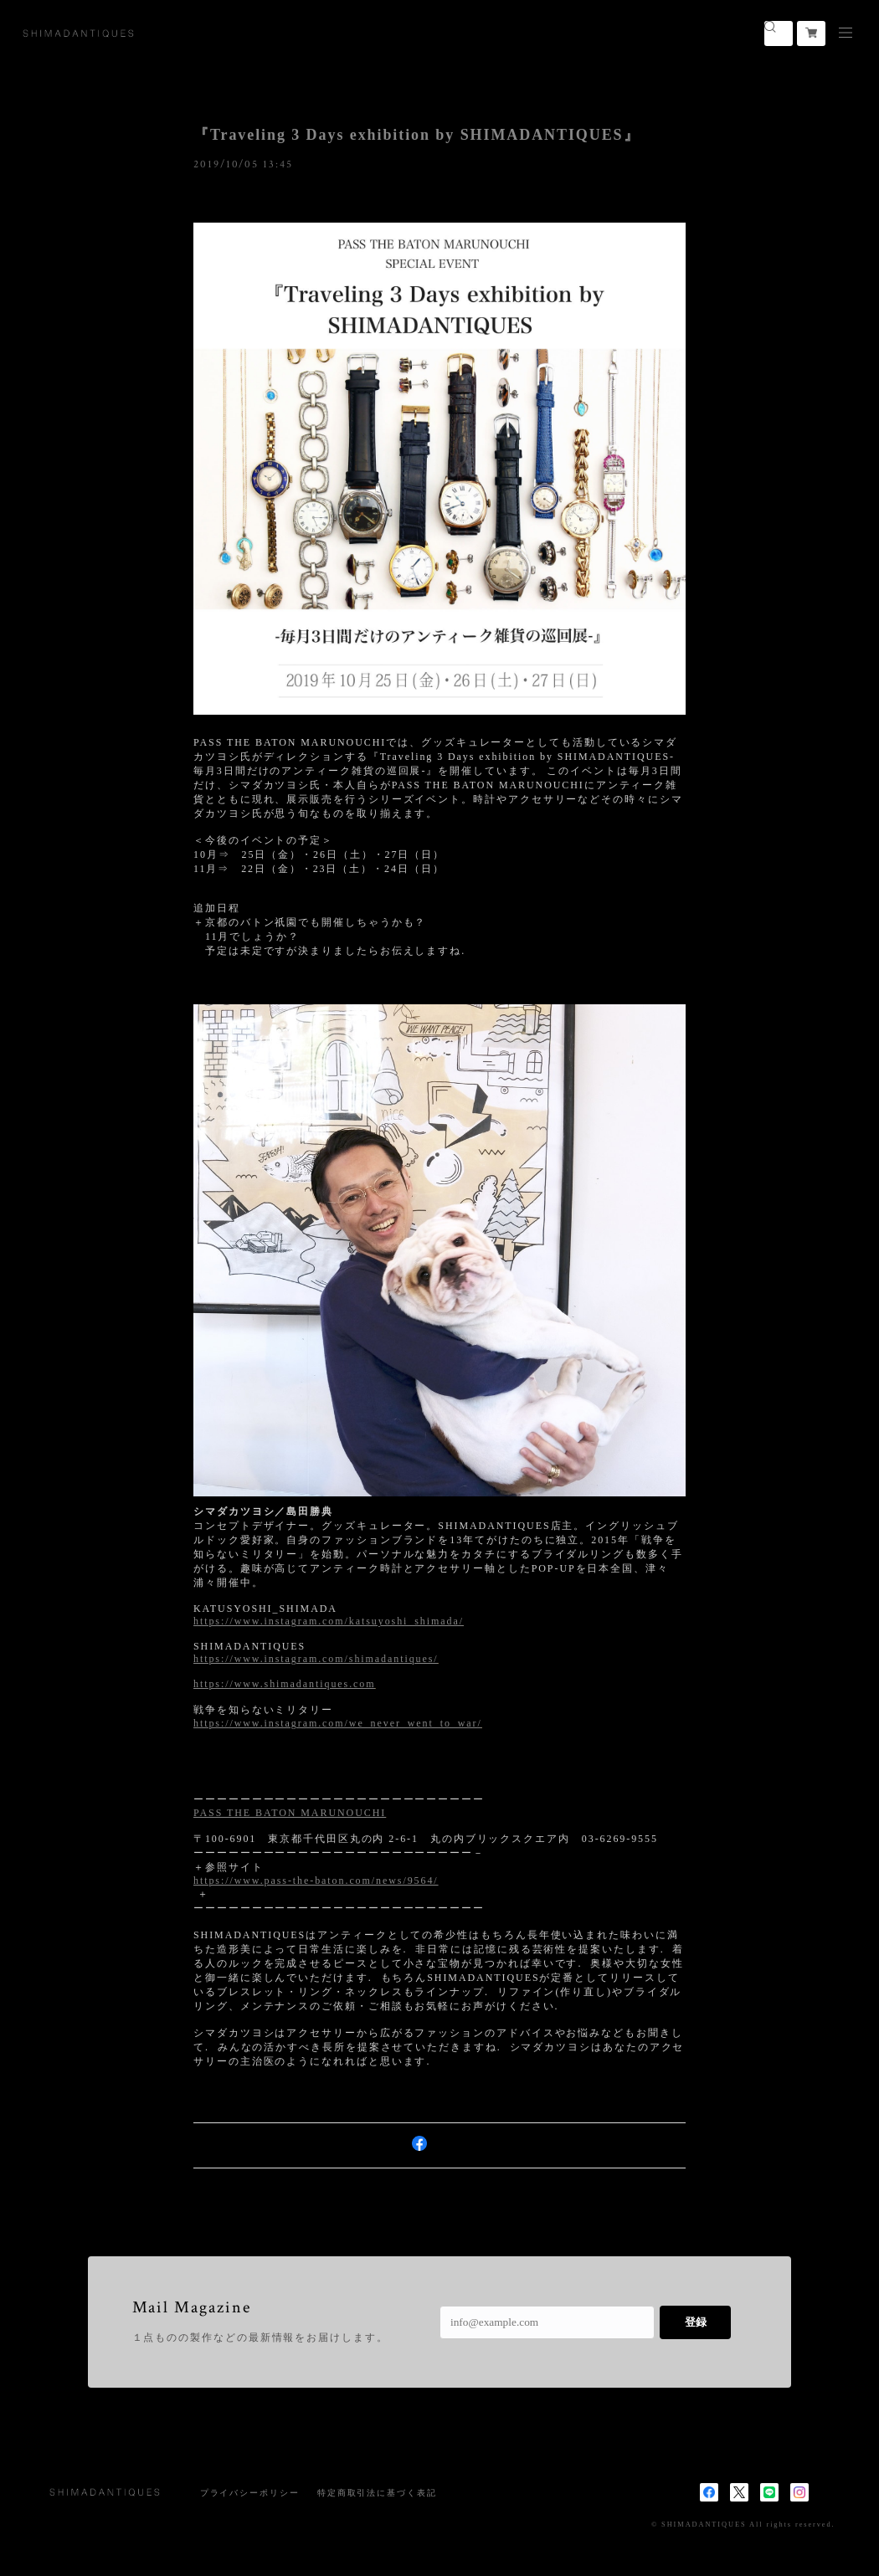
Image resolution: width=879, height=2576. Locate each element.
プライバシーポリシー (250, 2492)
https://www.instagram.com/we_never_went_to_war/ (337, 1723)
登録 (696, 2322)
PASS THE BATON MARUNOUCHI (289, 1813)
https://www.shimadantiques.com (284, 1684)
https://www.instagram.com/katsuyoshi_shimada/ (328, 1621)
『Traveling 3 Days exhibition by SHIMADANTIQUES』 (416, 134)
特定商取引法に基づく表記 (377, 2492)
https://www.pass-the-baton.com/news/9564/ (316, 1880)
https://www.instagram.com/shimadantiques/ (316, 1659)
